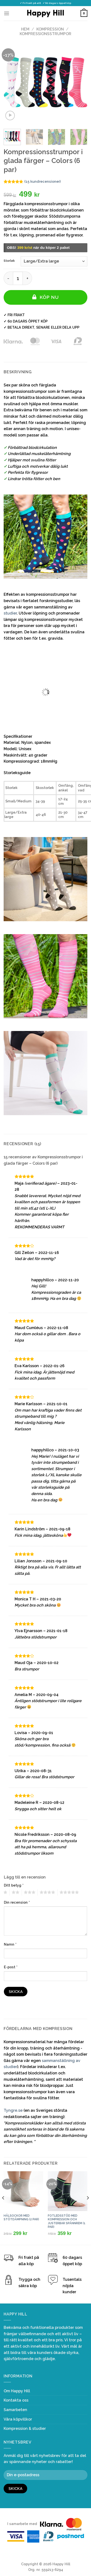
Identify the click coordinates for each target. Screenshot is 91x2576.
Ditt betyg (14, 1885)
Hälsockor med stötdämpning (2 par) (21, 2217)
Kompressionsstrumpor (45, 33)
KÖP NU (49, 297)
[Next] (85, 140)
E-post (10, 1967)
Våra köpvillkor (18, 2419)
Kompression (50, 29)
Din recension (17, 1902)
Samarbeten (15, 2409)
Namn (10, 1944)
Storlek (9, 260)
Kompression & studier (25, 2428)
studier (10, 613)
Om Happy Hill (17, 2391)
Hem (25, 29)
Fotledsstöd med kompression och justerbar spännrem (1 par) (66, 2221)
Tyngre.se (13, 2110)
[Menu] (6, 13)
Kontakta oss (16, 2400)
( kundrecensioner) (42, 181)
